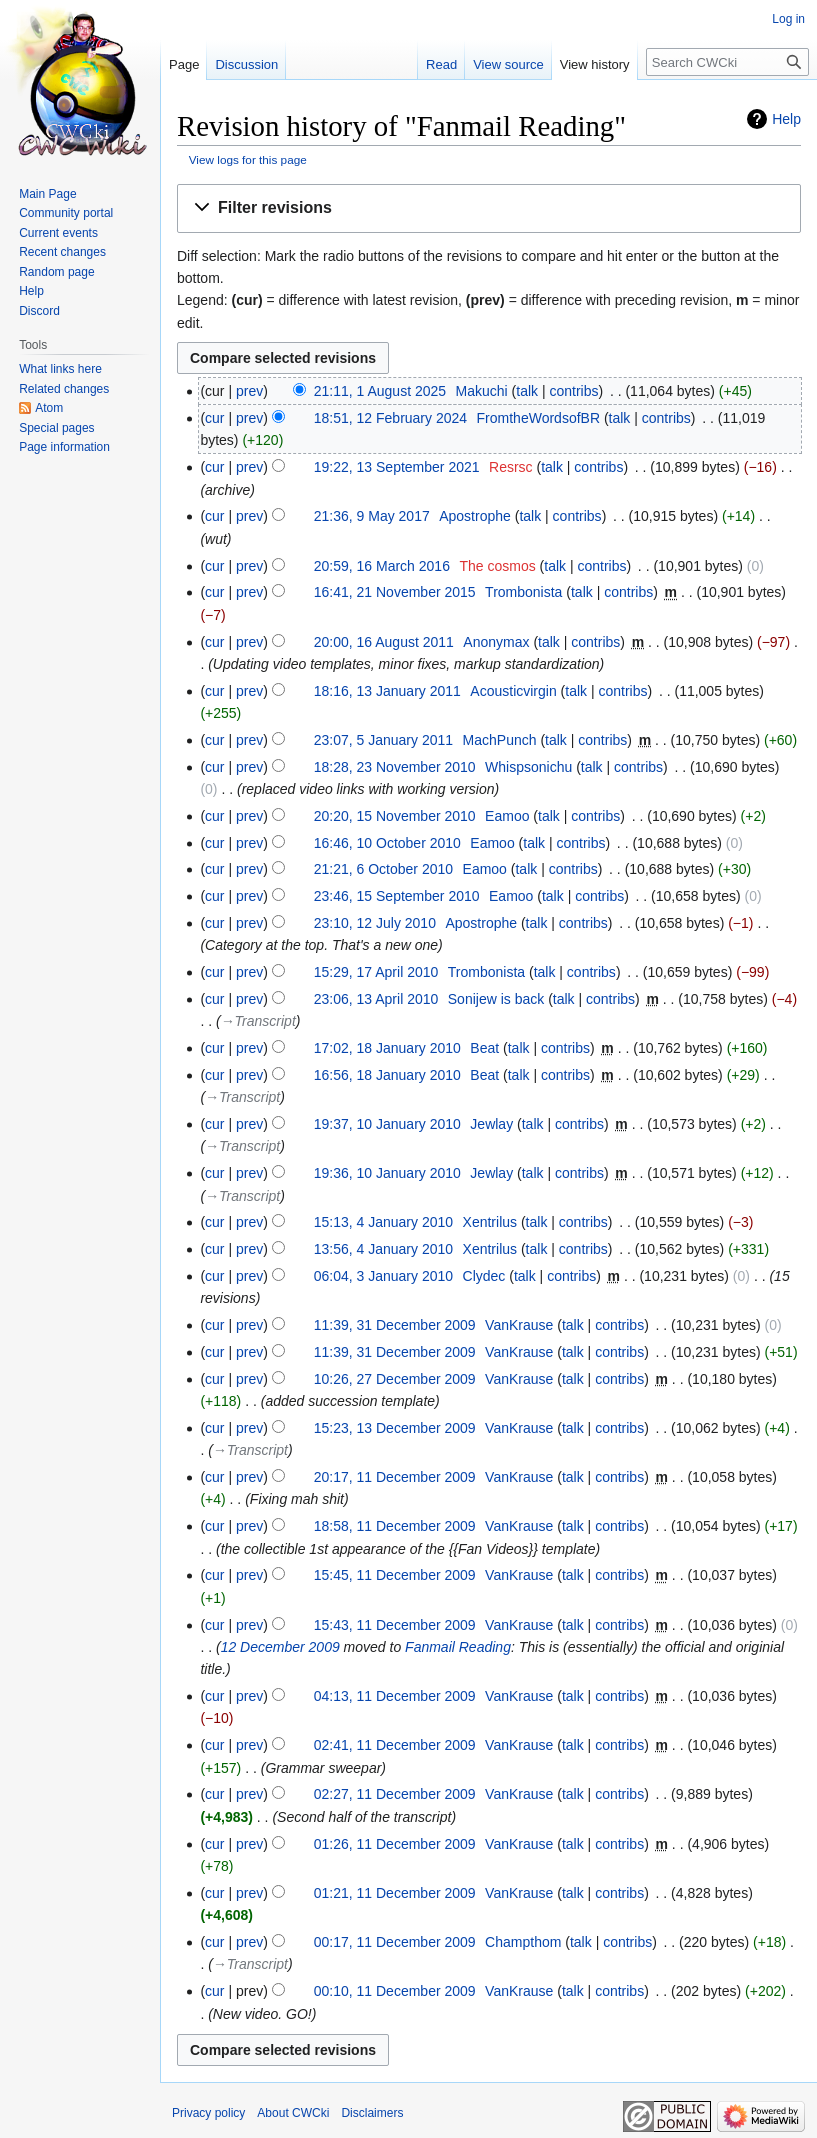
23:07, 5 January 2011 (383, 740)
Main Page (47, 194)
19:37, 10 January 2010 (387, 1124)
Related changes (64, 389)
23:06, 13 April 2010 (376, 999)
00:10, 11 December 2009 (395, 1991)
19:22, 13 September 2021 (397, 467)
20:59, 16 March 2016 (382, 566)
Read (441, 64)
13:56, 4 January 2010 (383, 1249)
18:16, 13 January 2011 (387, 691)
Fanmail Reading (458, 1647)
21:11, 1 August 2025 (380, 391)
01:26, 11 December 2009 (395, 1844)
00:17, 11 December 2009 (395, 1942)
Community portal (66, 213)
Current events (58, 233)
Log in (788, 19)
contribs (573, 391)
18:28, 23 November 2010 (395, 767)
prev (249, 391)
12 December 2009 (280, 1647)
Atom (49, 408)
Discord (39, 311)
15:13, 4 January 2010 (383, 1222)
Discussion (246, 64)
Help (786, 119)
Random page (56, 272)
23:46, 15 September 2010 (397, 896)
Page (184, 64)
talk (527, 391)
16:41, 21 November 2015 (395, 592)
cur (214, 418)
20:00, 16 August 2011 (384, 642)
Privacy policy (208, 2113)
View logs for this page (248, 159)
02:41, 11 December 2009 (395, 1745)
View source (508, 64)
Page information (64, 447)
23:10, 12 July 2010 (375, 923)
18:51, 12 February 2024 (390, 418)
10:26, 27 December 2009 (395, 1379)
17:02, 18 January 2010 (387, 1048)
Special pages (56, 428)
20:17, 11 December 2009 (395, 1477)
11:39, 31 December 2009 (395, 1325)
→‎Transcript (258, 1021)
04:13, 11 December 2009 (395, 1696)
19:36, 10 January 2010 (387, 1173)
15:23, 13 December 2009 (395, 1428)
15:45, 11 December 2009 (395, 1575)
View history (595, 64)
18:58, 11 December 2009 (395, 1526)
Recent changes (62, 252)
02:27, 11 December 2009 (395, 1794)
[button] (489, 208)
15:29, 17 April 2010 (376, 972)
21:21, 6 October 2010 (383, 869)
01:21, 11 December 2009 (395, 1893)
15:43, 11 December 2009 (395, 1625)
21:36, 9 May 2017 (372, 516)
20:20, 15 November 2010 (395, 816)
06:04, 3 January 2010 (383, 1276)
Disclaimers (372, 2113)
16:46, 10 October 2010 (387, 843)
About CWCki (293, 2113)
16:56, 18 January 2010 (387, 1075)
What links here (60, 369)
